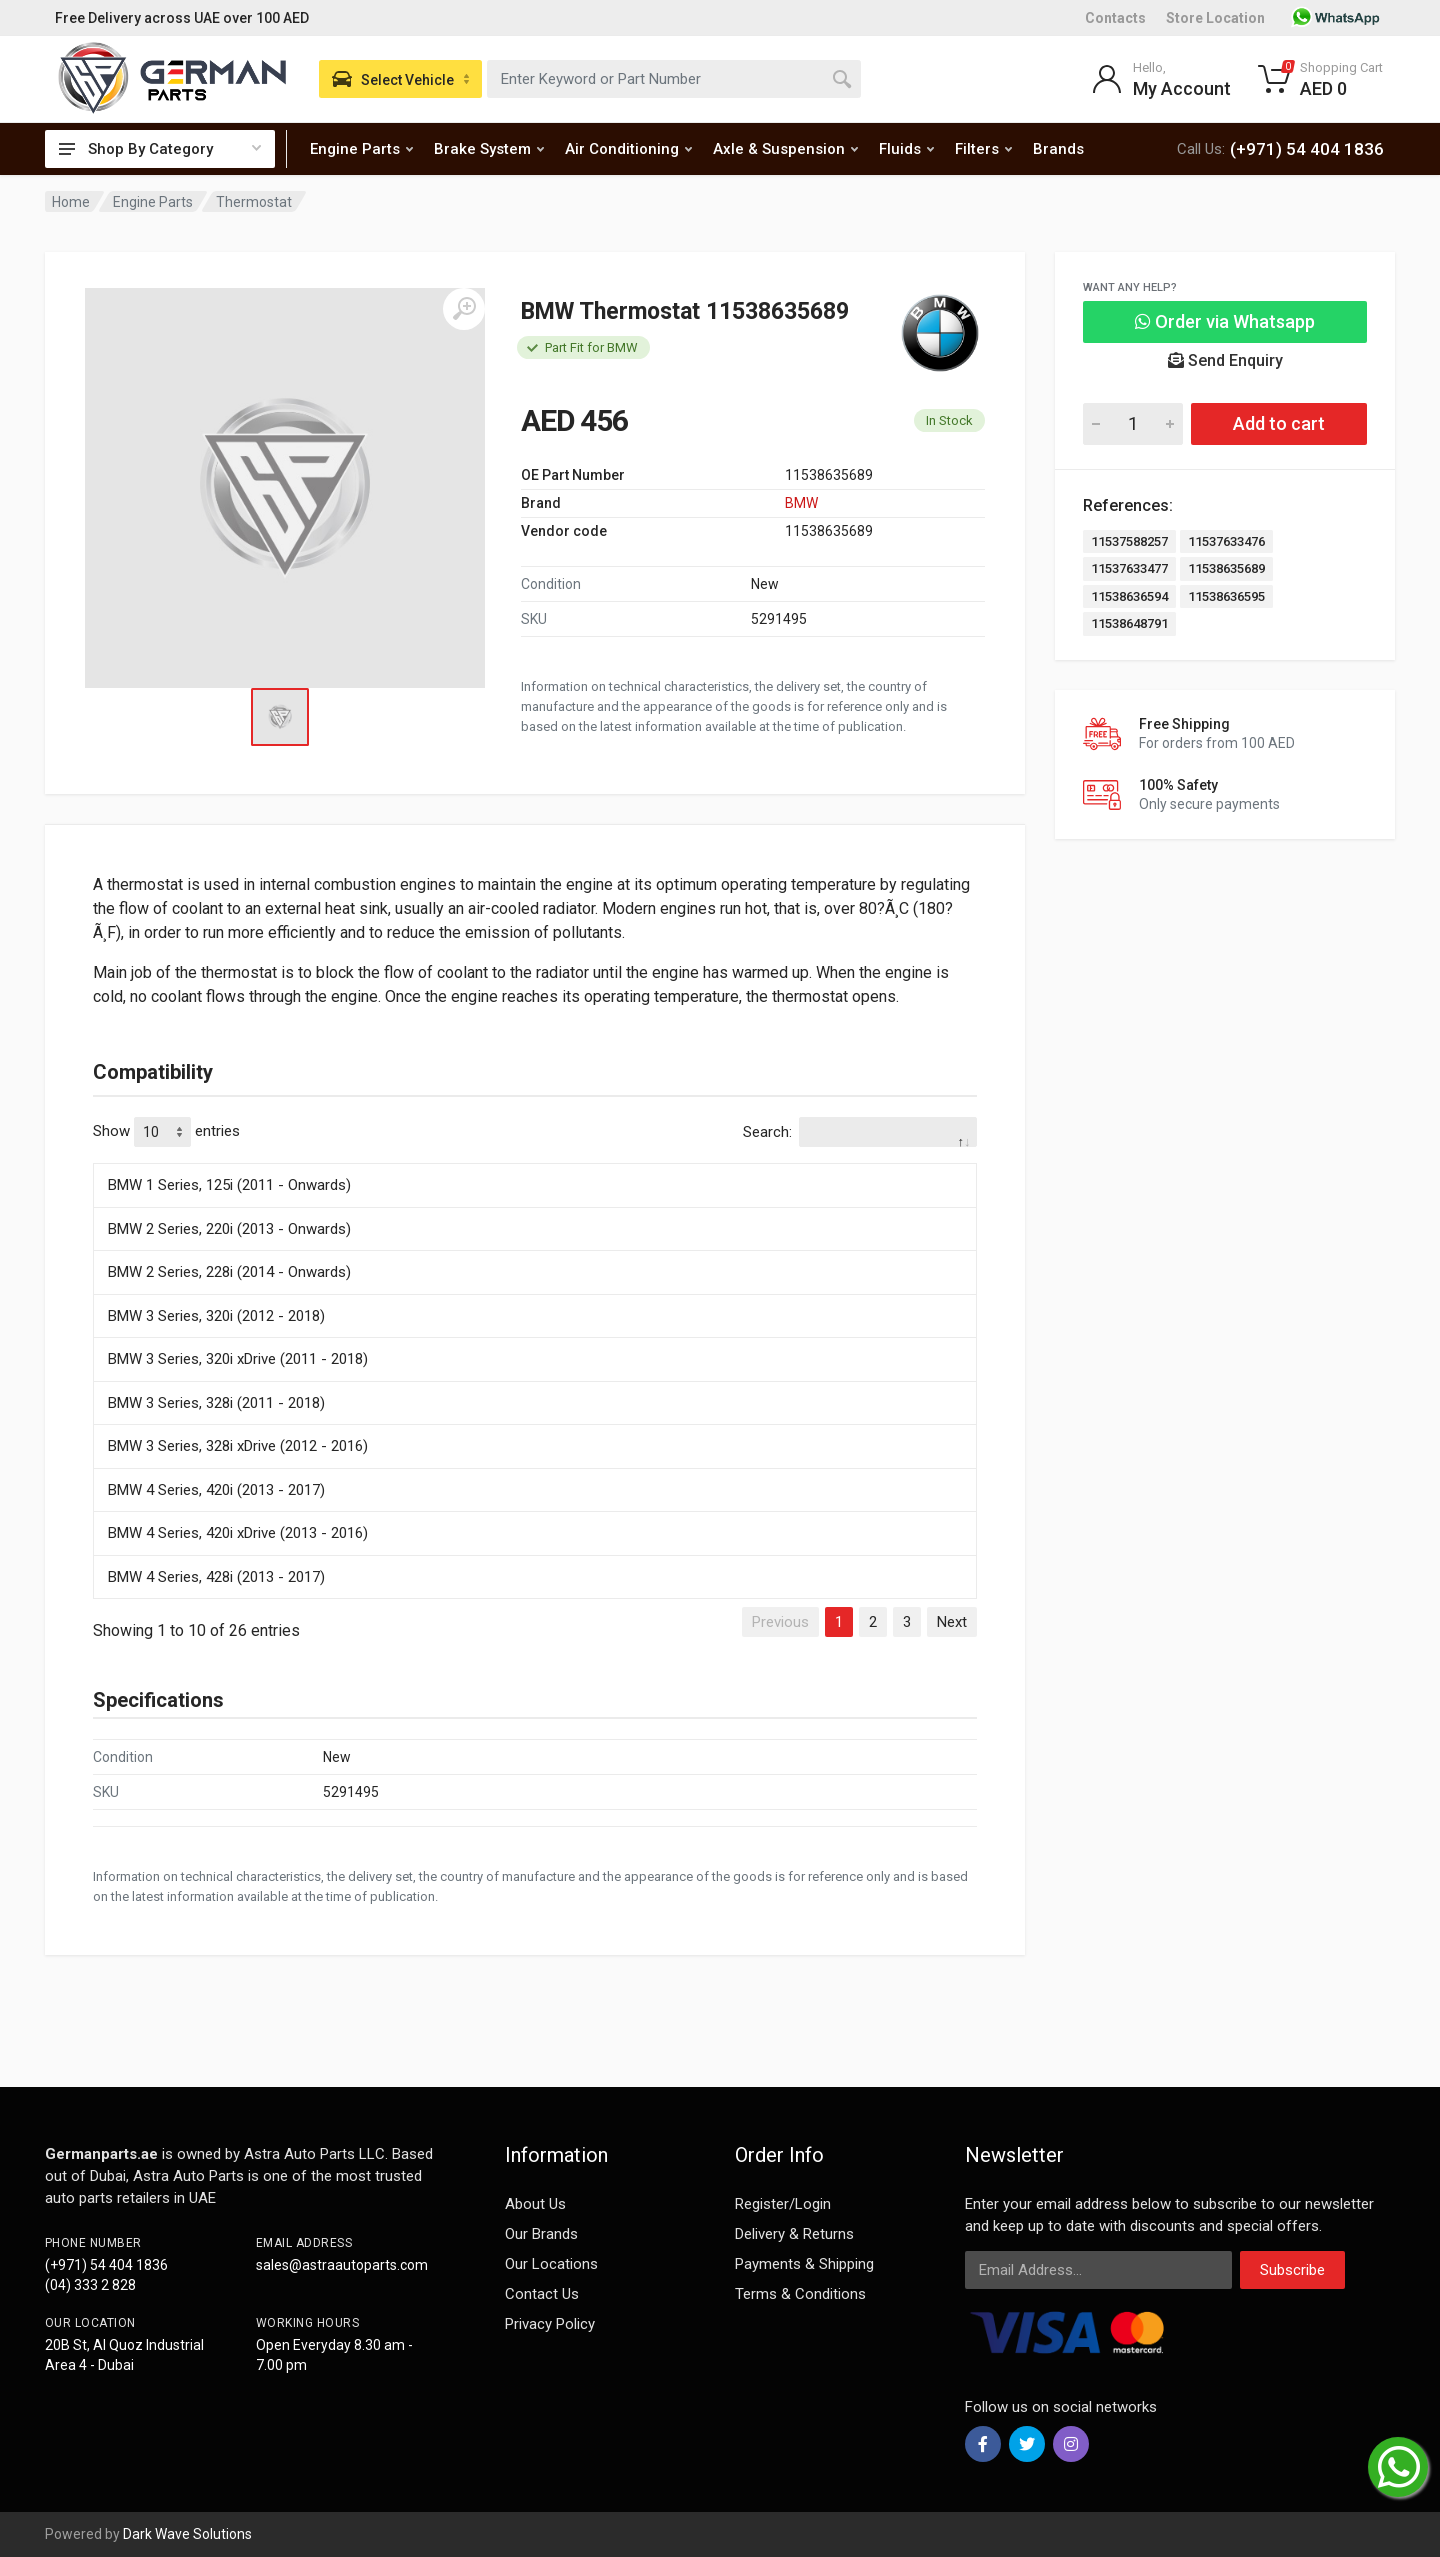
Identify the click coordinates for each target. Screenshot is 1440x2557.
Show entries (166, 1132)
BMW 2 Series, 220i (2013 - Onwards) (229, 1229)
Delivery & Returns (794, 2234)
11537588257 (1129, 541)
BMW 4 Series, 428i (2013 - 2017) (216, 1577)
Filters (983, 149)
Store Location (1215, 18)
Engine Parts (361, 149)
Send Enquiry (1225, 360)
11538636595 (1226, 596)
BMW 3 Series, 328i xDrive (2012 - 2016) (238, 1446)
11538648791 (1129, 623)
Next (952, 1622)
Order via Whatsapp (1225, 321)
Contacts (1115, 18)
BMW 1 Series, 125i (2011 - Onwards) (229, 1185)
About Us (535, 2204)
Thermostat (254, 202)
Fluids (906, 149)
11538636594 (1129, 596)
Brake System (489, 149)
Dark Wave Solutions (187, 2534)
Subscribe (1292, 2270)
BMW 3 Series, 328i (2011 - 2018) (216, 1403)
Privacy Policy (550, 2324)
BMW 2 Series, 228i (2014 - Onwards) (229, 1272)
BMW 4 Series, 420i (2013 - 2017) (216, 1490)
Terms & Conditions (800, 2294)
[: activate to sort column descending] (535, 1160)
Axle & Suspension (785, 149)
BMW (801, 503)
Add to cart (1279, 423)
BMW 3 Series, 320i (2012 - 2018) (216, 1316)
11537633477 (1129, 568)
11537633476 (1226, 541)
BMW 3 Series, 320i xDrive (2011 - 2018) (238, 1359)
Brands (1058, 149)
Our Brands (541, 2234)
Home (71, 202)
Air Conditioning (628, 149)
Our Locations (551, 2264)
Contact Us (542, 2294)
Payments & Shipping (804, 2264)
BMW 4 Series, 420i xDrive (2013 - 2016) (238, 1533)
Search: (860, 1132)
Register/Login (783, 2204)
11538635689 (1226, 568)
